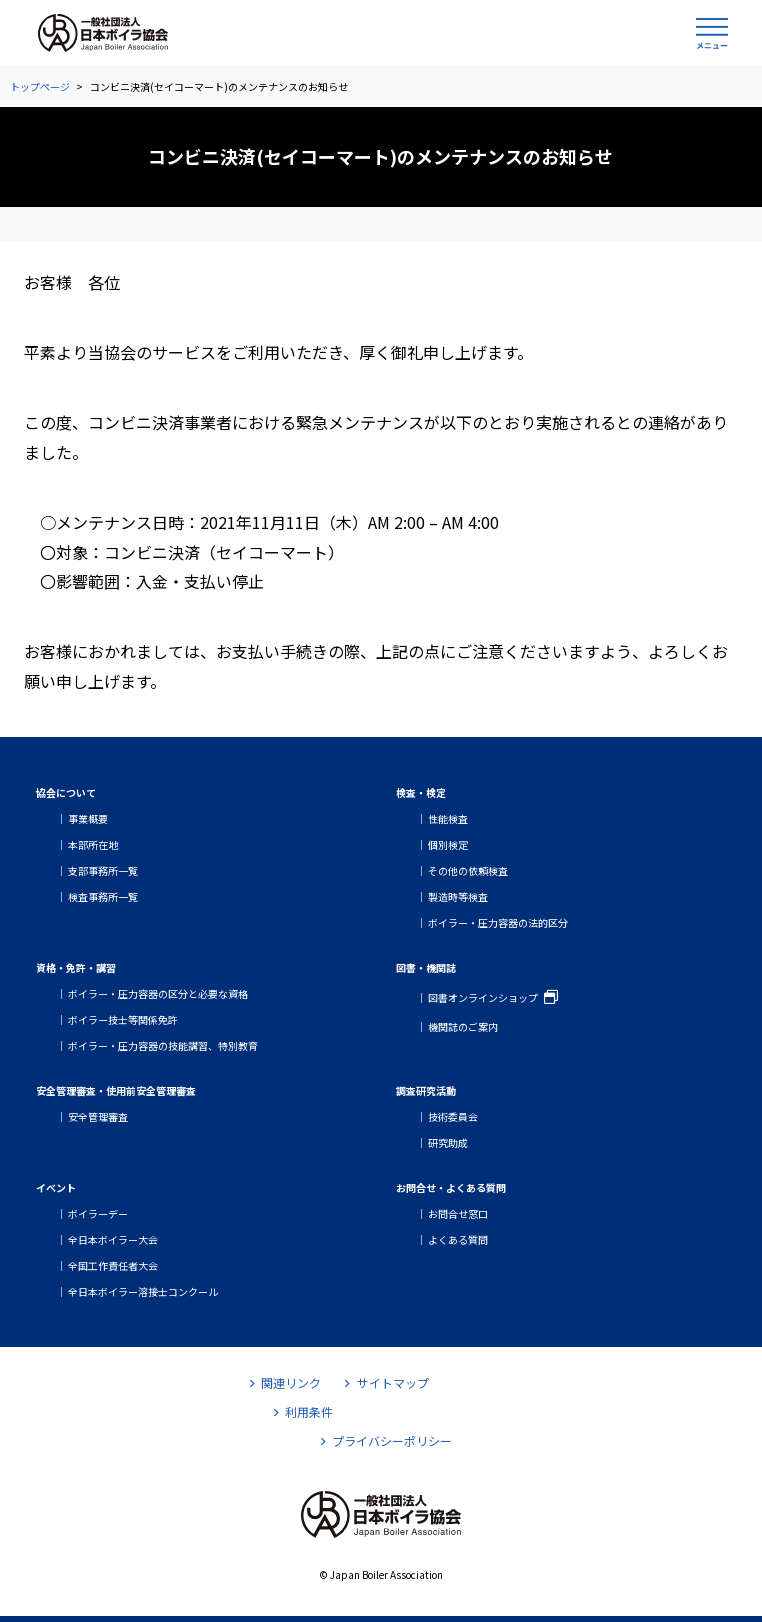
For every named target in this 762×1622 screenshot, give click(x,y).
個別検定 (448, 844)
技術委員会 (453, 1116)
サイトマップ (386, 1382)
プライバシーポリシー (386, 1440)
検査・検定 (421, 792)
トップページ (40, 86)
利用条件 (303, 1411)
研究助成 (448, 1142)
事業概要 (88, 818)
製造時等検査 (458, 896)
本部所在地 (93, 844)
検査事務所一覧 (103, 896)
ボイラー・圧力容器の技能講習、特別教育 (163, 1045)
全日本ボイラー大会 (113, 1239)
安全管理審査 (98, 1116)
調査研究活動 (426, 1090)
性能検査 (448, 818)
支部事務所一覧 (103, 870)
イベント (56, 1187)
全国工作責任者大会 (113, 1265)
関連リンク (285, 1382)
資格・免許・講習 (76, 967)
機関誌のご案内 (463, 1026)
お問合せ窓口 (458, 1213)
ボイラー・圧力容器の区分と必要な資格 (158, 993)
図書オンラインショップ (483, 997)
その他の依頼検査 (468, 870)
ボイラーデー (98, 1213)
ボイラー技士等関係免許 (123, 1019)
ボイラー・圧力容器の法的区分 (498, 922)
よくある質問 (458, 1239)
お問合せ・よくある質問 (451, 1187)
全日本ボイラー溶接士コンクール (143, 1291)
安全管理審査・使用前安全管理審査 (116, 1090)
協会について (66, 792)
